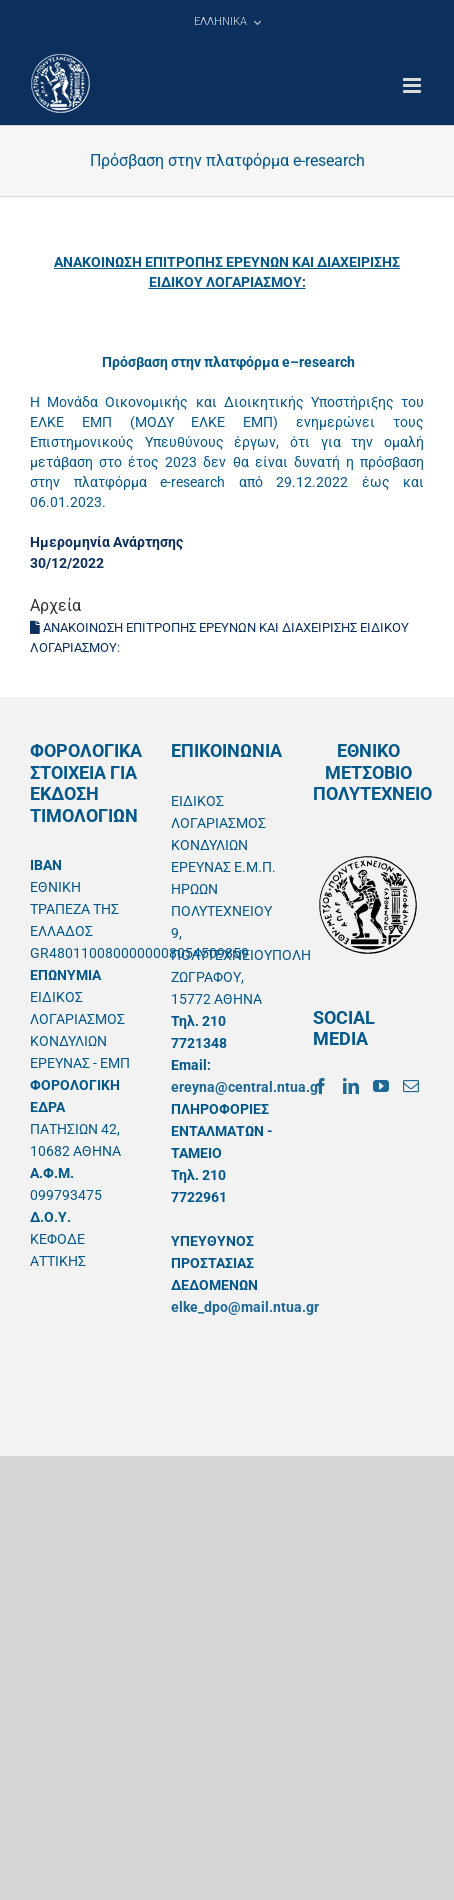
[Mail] (411, 1086)
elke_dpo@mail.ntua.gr (245, 1307)
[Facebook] (321, 1086)
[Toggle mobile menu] (413, 85)
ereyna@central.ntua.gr (247, 1087)
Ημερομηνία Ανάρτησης (106, 542)
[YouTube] (381, 1086)
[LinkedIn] (351, 1086)
